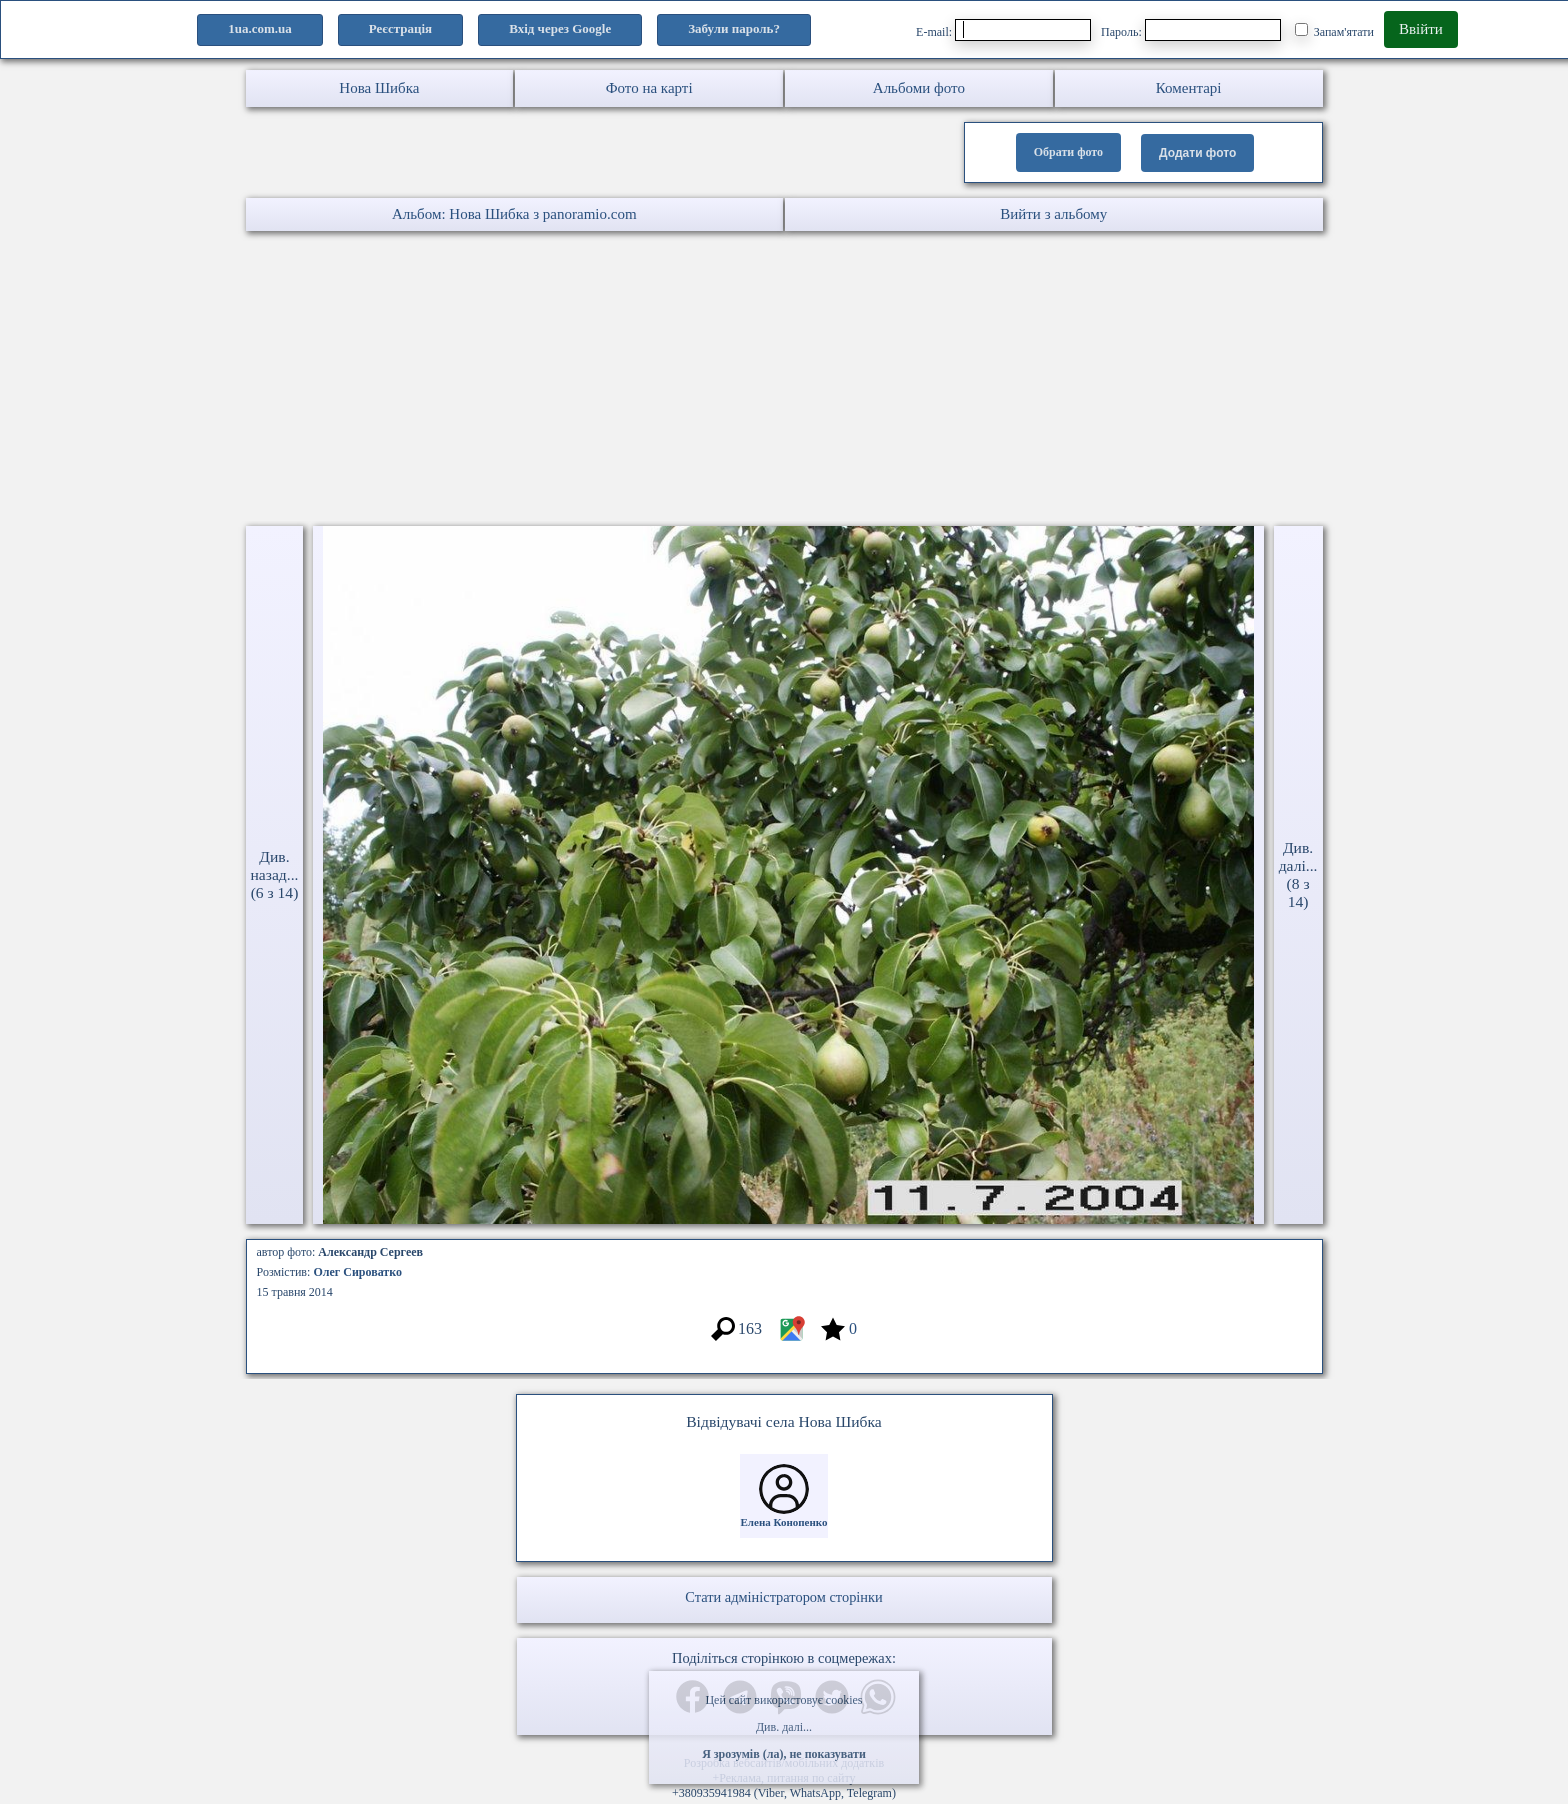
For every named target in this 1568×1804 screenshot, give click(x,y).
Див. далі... (784, 1727)
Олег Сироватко (357, 1272)
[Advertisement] (600, 381)
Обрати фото (1068, 152)
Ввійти (1421, 29)
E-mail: (1003, 30)
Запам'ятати (1334, 31)
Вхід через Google (560, 28)
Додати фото (1197, 153)
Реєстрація (400, 28)
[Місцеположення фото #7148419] (791, 1338)
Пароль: (1191, 30)
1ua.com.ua (260, 28)
